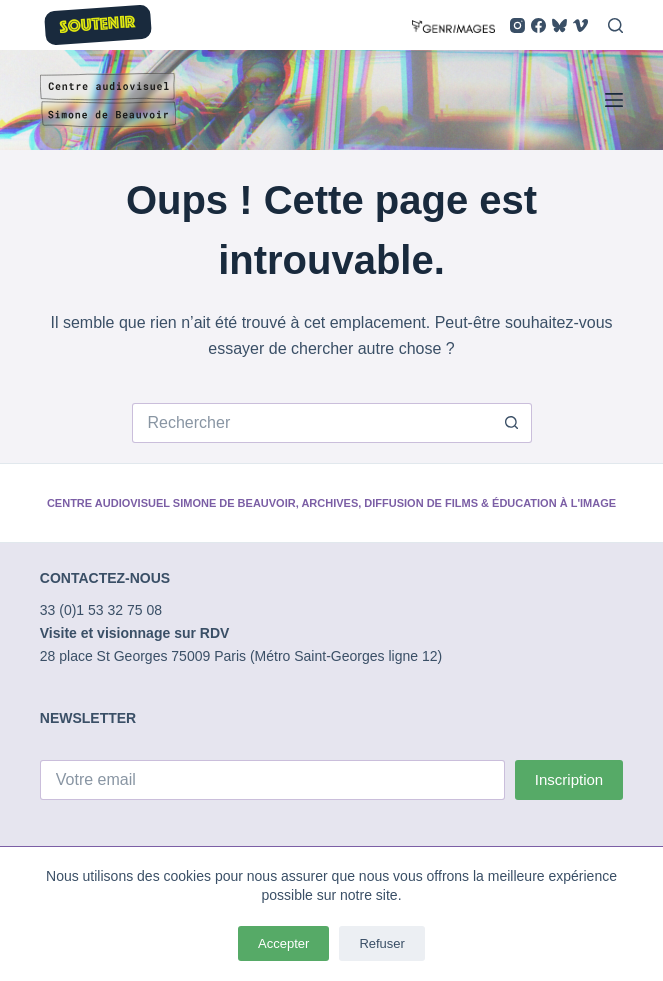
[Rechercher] (615, 25)
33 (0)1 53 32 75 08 (101, 610)
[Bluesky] (559, 25)
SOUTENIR (97, 25)
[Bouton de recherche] (512, 423)
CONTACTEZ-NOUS (105, 578)
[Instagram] (517, 25)
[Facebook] (538, 25)
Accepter (283, 943)
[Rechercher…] (312, 423)
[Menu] (614, 100)
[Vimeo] (580, 25)
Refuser (382, 943)
